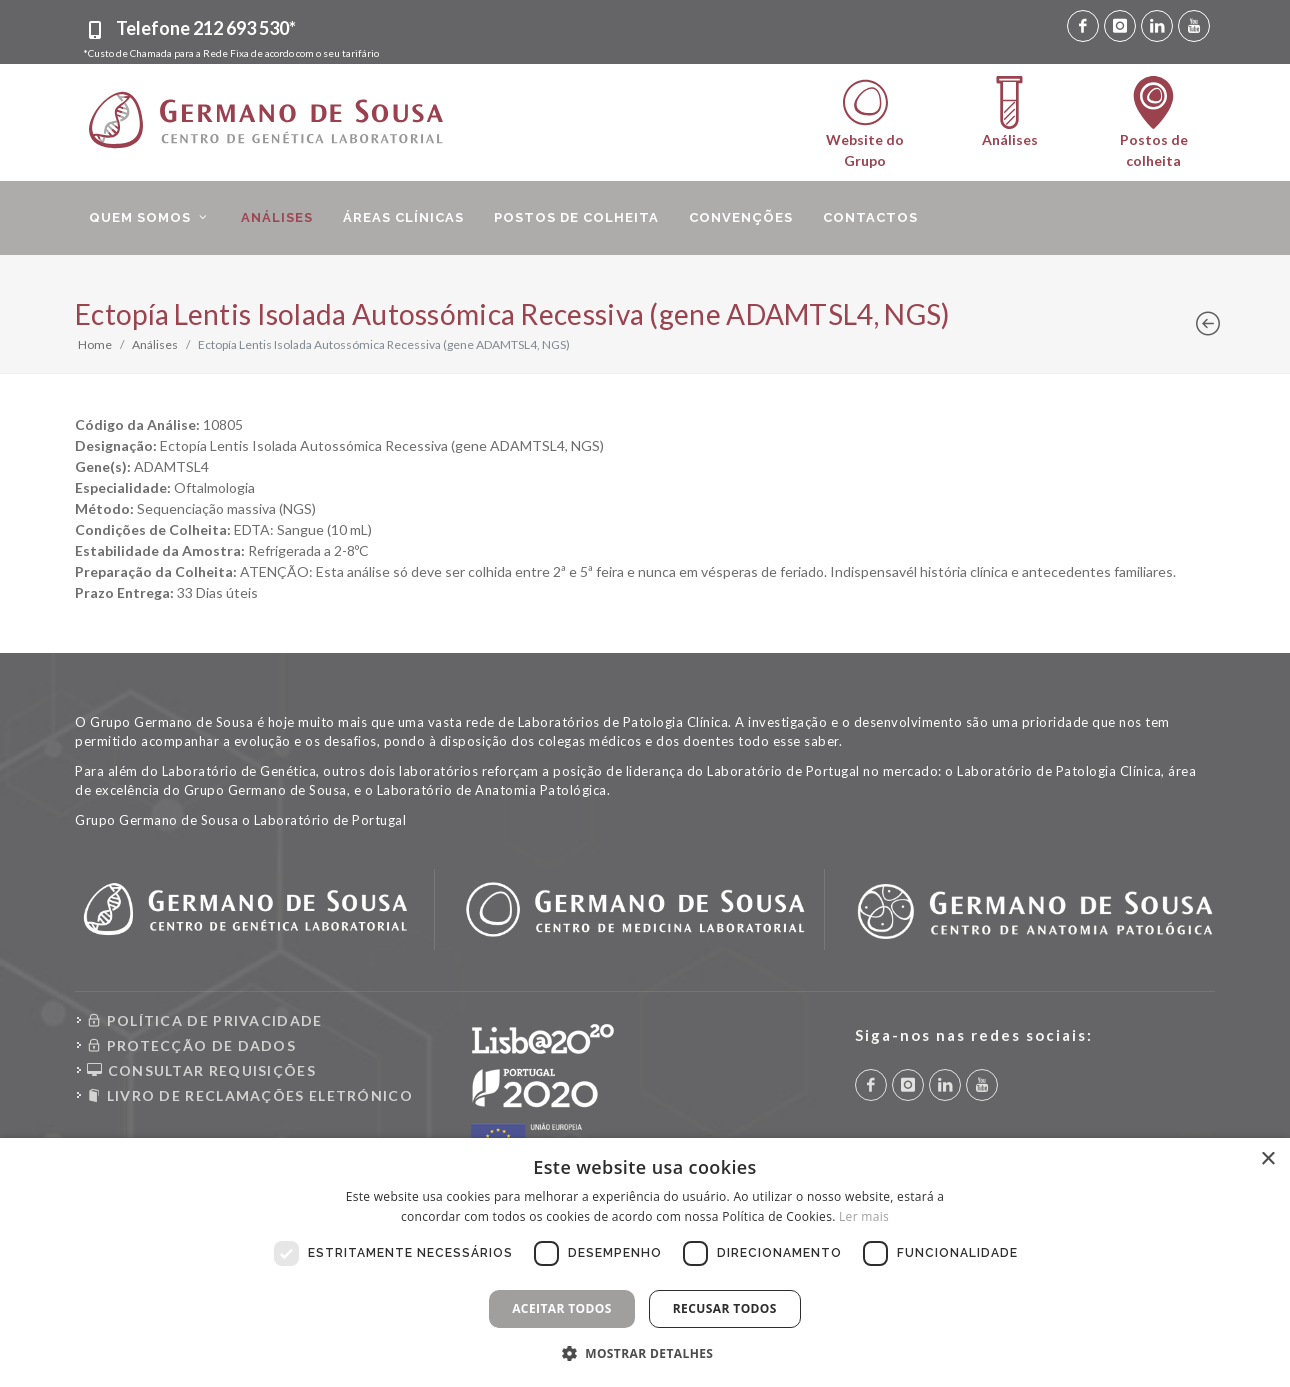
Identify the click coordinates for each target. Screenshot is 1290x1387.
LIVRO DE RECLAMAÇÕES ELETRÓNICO (250, 1095)
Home (95, 344)
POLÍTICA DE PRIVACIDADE (205, 1020)
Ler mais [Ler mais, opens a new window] (864, 1216)
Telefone (206, 28)
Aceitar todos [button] (562, 1308)
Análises (155, 344)
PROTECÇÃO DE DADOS (191, 1045)
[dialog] (645, 1262)
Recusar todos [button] (725, 1308)
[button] (645, 1353)
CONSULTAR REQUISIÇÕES (201, 1070)
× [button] (1267, 1159)
